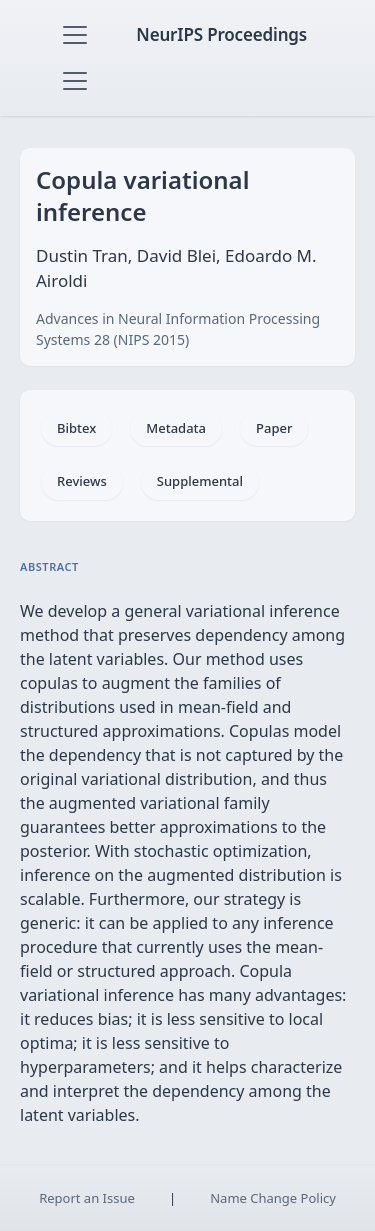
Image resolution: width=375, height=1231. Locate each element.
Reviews (82, 481)
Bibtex (76, 428)
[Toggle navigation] (75, 35)
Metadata (176, 428)
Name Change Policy (273, 1198)
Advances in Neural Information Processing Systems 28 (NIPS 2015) (178, 329)
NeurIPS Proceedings (221, 34)
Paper (274, 428)
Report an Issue (87, 1198)
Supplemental (200, 481)
